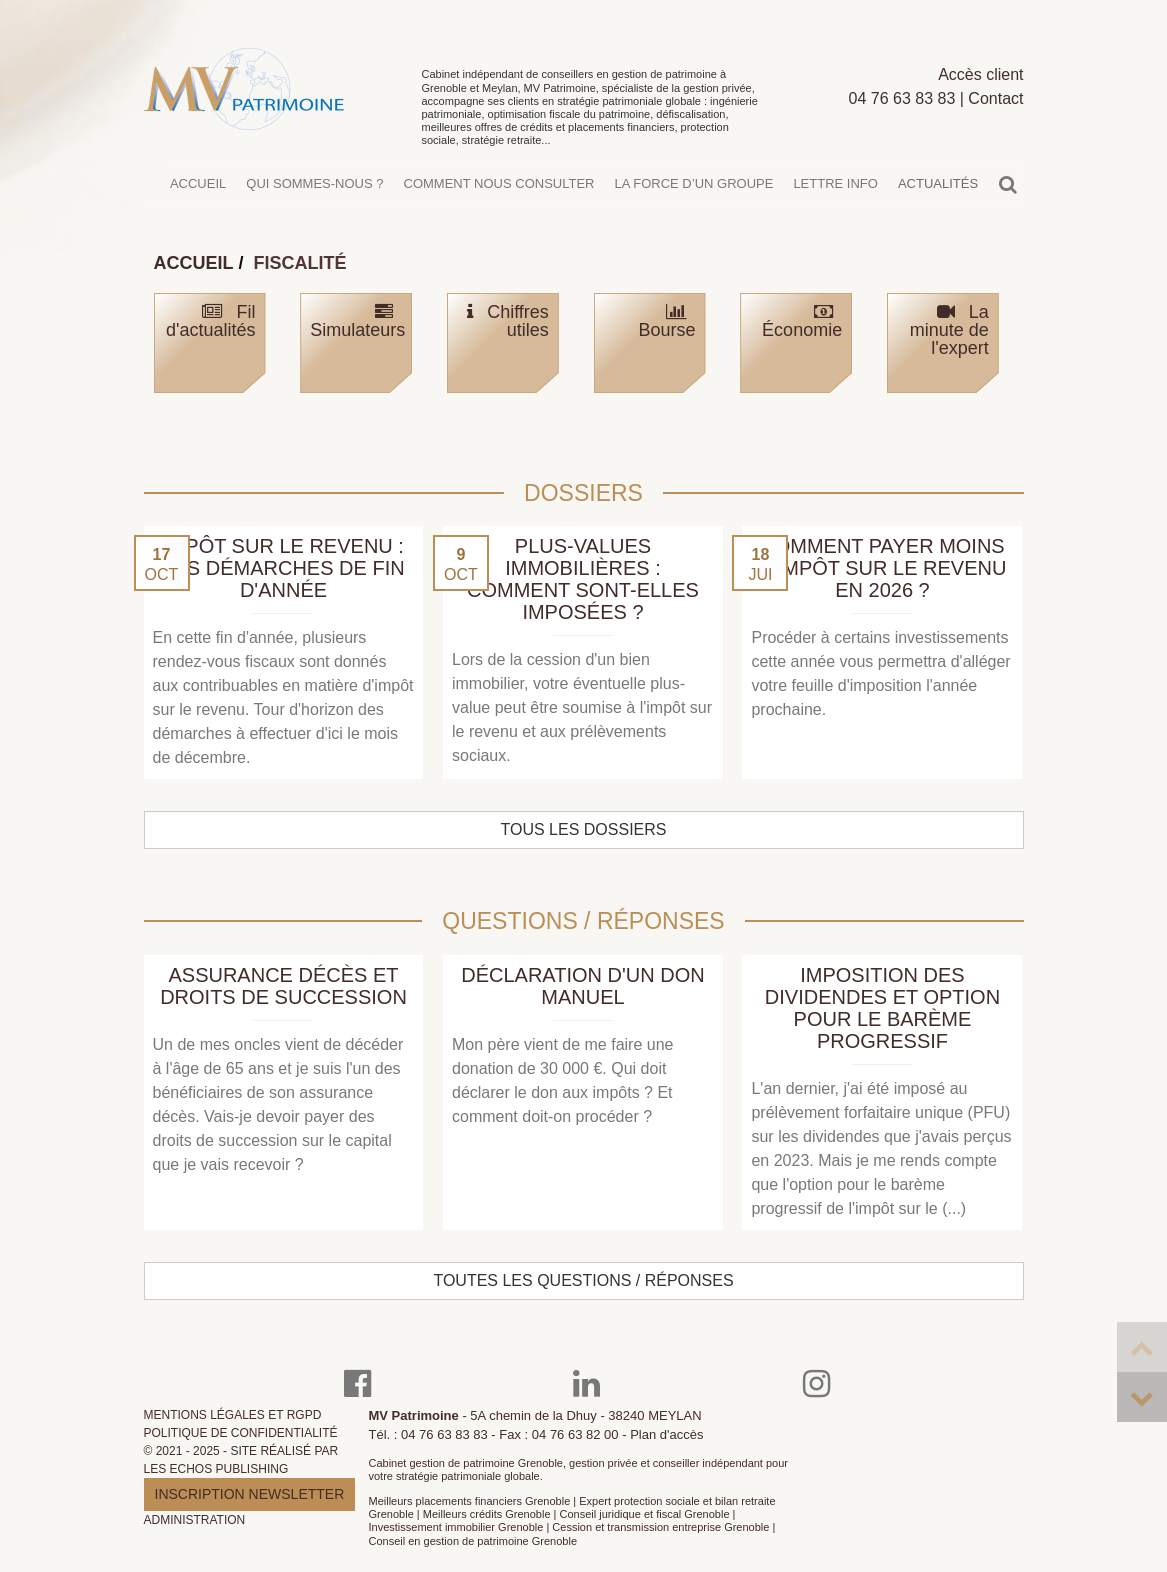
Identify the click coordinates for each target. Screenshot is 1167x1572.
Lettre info (835, 193)
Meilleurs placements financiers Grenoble (470, 1501)
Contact (995, 108)
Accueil (198, 193)
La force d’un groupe (693, 193)
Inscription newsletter (250, 1494)
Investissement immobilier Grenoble (456, 1527)
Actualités (938, 193)
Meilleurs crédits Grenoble (487, 1514)
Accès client (980, 84)
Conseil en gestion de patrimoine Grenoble (473, 1541)
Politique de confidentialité (241, 1433)
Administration (195, 1520)
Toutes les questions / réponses (583, 1280)
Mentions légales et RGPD (233, 1415)
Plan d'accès (666, 1434)
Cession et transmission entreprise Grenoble (660, 1527)
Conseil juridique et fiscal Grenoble (645, 1514)
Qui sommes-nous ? (314, 193)
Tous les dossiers (584, 829)
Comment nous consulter (499, 193)
